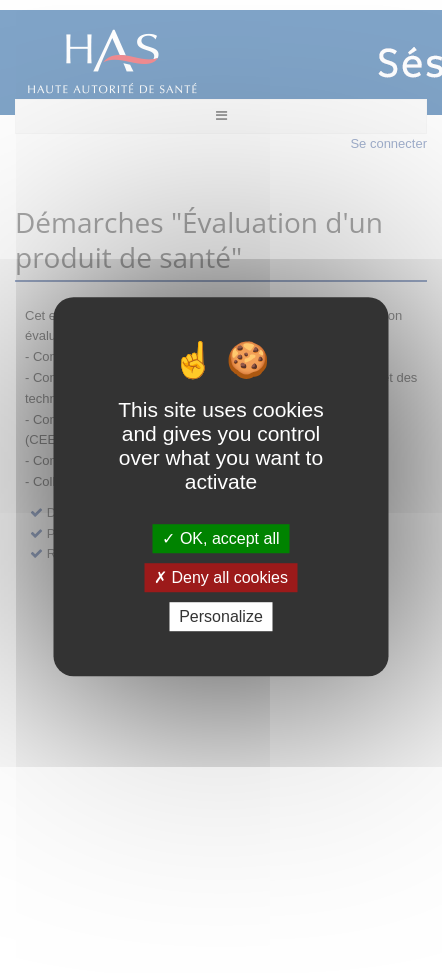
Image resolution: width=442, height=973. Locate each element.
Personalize (221, 616)
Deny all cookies (221, 577)
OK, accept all (220, 538)
